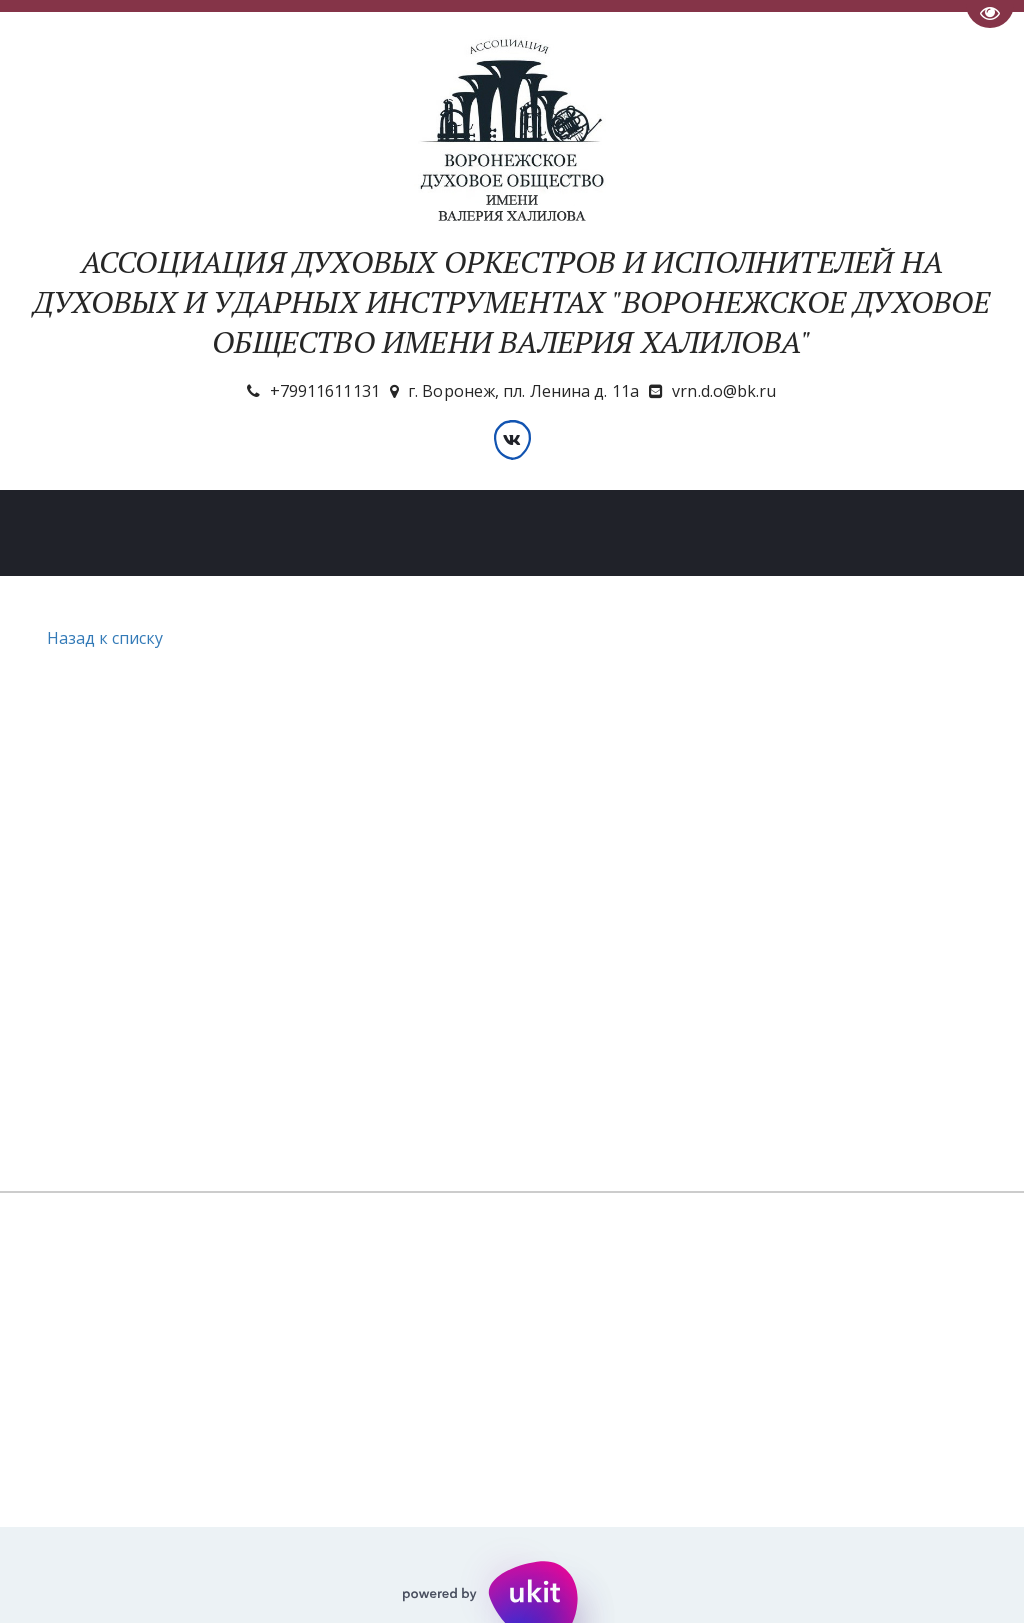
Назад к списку (102, 638)
